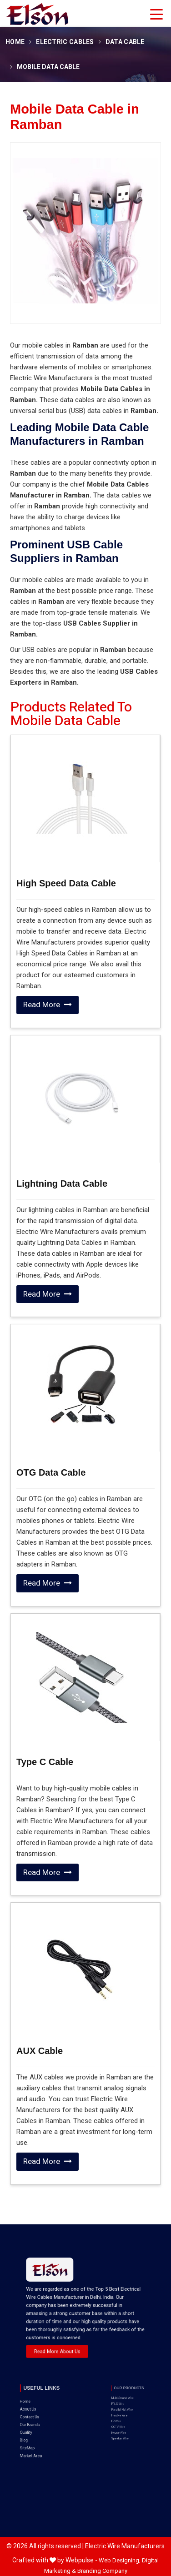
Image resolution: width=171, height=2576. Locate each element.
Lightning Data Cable (61, 1184)
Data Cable (125, 42)
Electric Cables (65, 42)
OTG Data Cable (51, 1472)
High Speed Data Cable (66, 883)
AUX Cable (39, 2051)
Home (15, 42)
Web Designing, (120, 2560)
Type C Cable (44, 1762)
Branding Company (102, 2570)
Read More (47, 1004)
